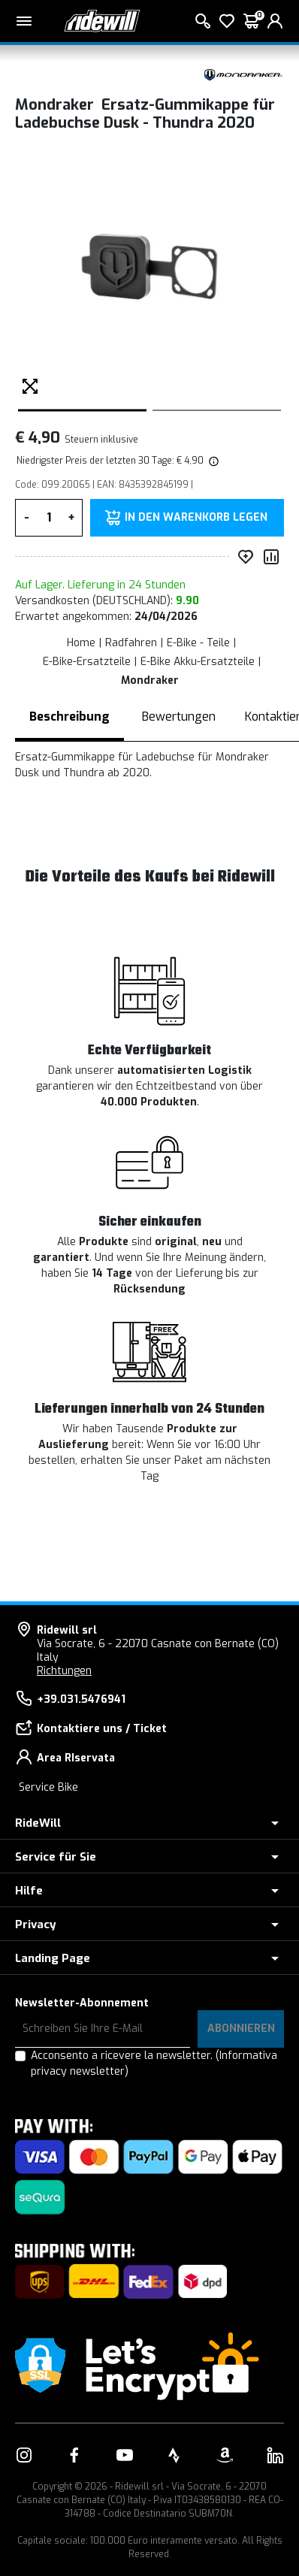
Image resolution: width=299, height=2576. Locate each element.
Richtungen (64, 1671)
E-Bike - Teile (198, 643)
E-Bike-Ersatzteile (87, 662)
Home (81, 643)
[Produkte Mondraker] (242, 73)
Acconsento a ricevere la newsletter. (154, 2063)
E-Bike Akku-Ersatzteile (197, 662)
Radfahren (131, 643)
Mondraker (150, 680)
